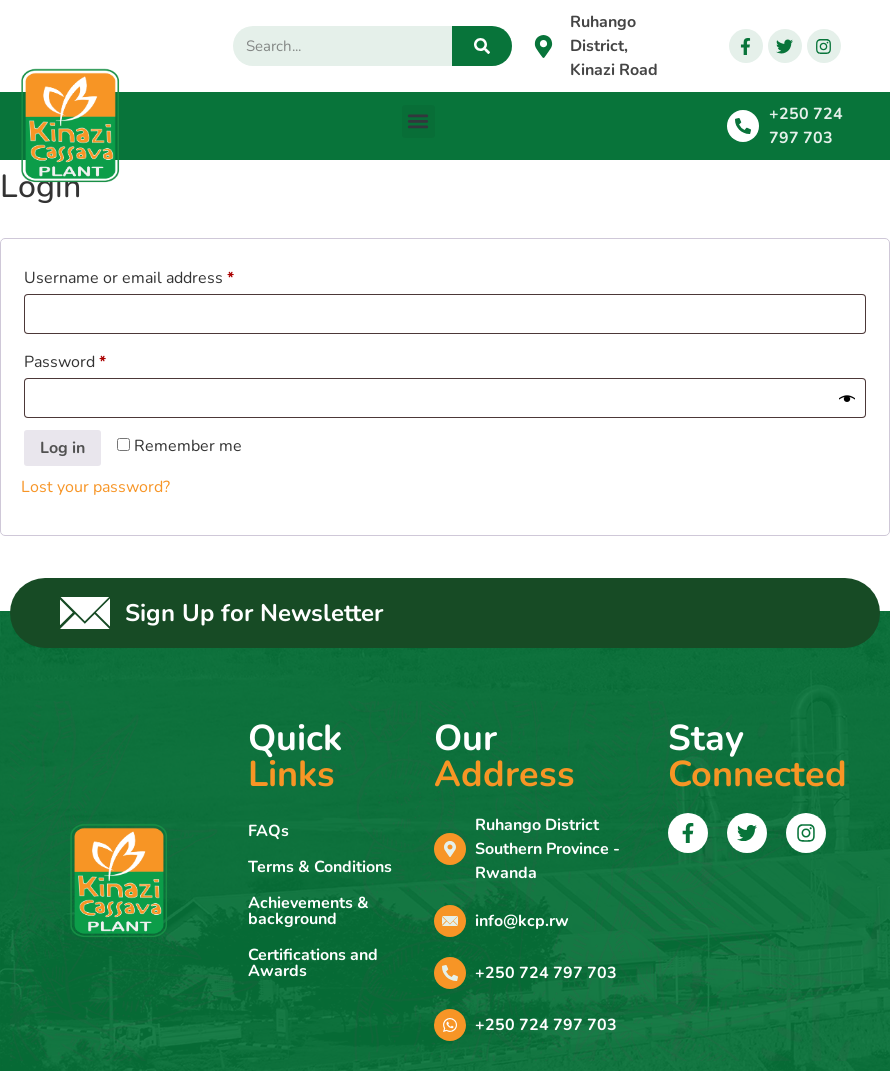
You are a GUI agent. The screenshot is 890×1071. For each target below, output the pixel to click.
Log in (62, 448)
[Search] (482, 46)
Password (97, 359)
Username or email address (161, 275)
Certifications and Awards (313, 963)
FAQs (268, 831)
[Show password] (847, 398)
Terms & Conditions (320, 867)
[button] (418, 121)
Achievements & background (308, 911)
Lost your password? (95, 487)
